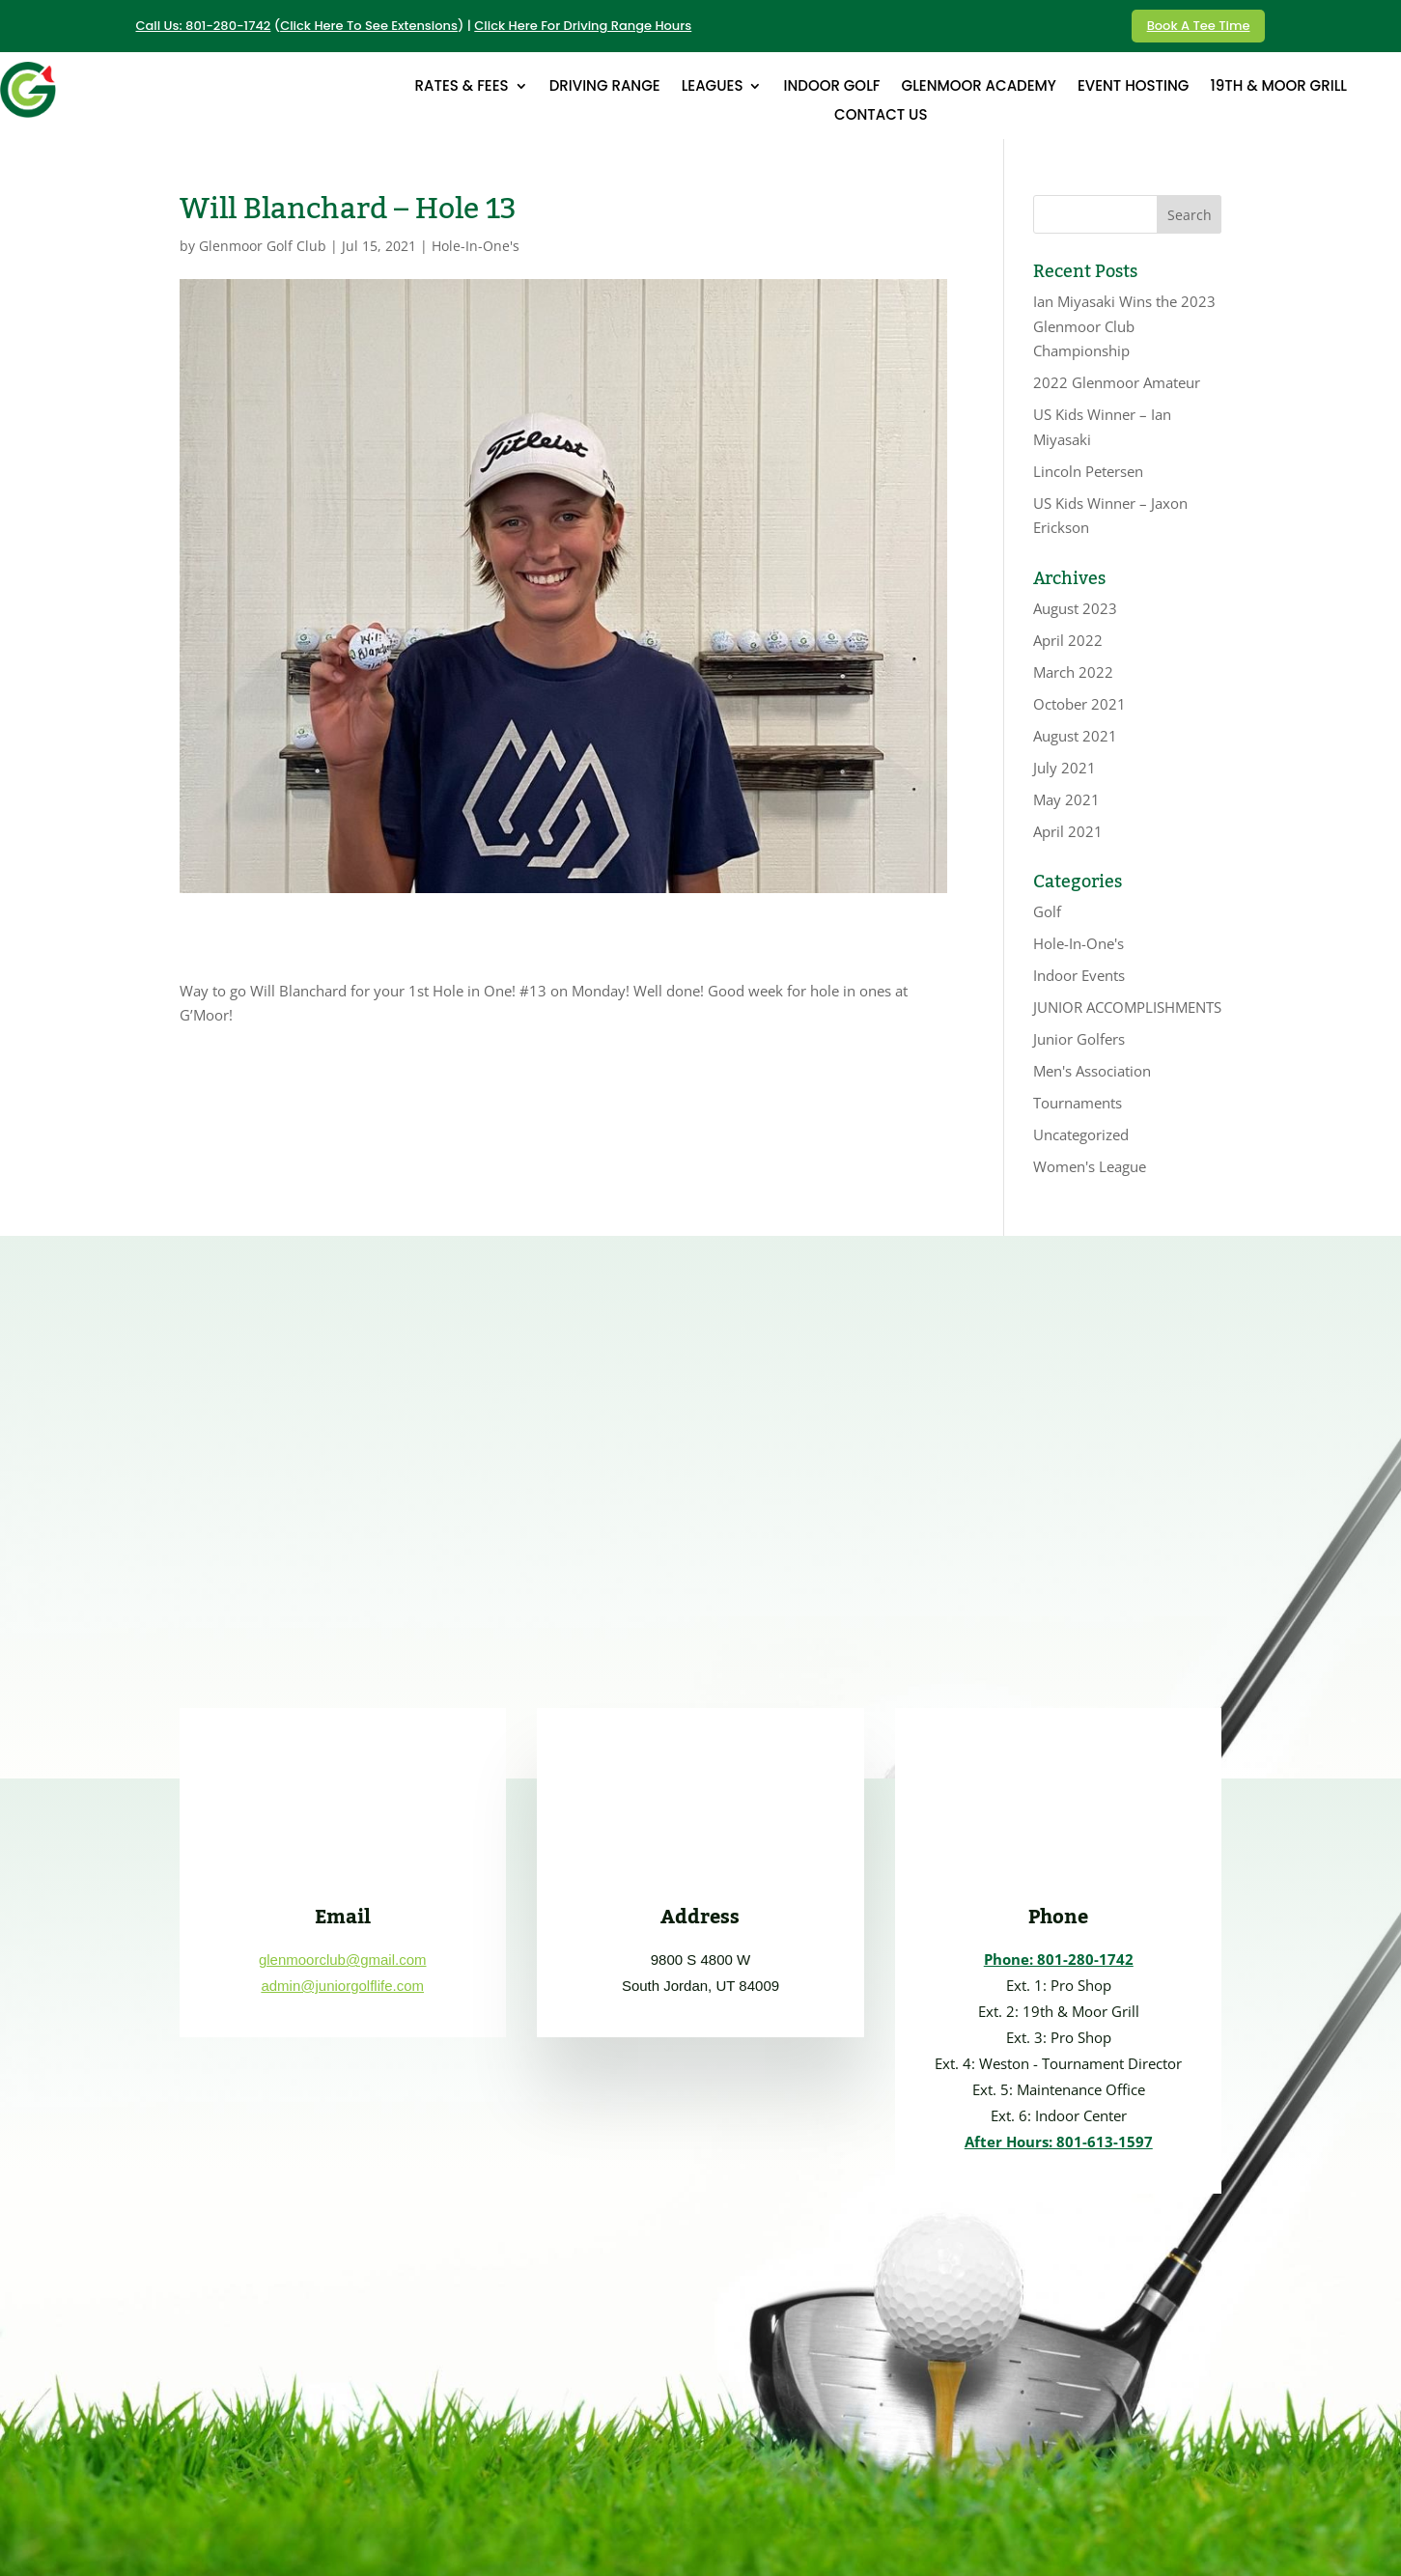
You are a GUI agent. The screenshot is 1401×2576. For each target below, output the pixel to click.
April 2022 (1068, 640)
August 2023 (1075, 608)
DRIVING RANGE (604, 87)
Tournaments (1077, 1102)
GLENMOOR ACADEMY (979, 87)
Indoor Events (1079, 975)
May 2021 (1066, 799)
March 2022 (1073, 672)
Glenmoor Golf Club (262, 246)
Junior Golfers (1079, 1039)
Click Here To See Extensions (369, 25)
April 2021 (1068, 831)
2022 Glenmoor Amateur (1116, 382)
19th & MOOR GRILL (1278, 87)
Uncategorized (1081, 1134)
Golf (1047, 911)
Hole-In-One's (475, 246)
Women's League (1089, 1166)
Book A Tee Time (1198, 25)
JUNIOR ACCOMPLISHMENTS (1127, 1007)
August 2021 (1075, 735)
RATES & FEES (462, 87)
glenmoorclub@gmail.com (343, 1959)
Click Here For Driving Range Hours (582, 25)
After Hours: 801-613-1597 (1059, 2141)
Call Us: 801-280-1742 (203, 25)
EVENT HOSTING (1134, 87)
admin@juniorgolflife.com (342, 1985)
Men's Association (1092, 1070)
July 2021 (1064, 767)
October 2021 (1079, 704)
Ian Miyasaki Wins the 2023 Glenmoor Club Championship (1124, 326)
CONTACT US (880, 116)
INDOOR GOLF (831, 87)
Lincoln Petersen (1088, 471)
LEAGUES (712, 87)
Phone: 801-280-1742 (1059, 1959)
